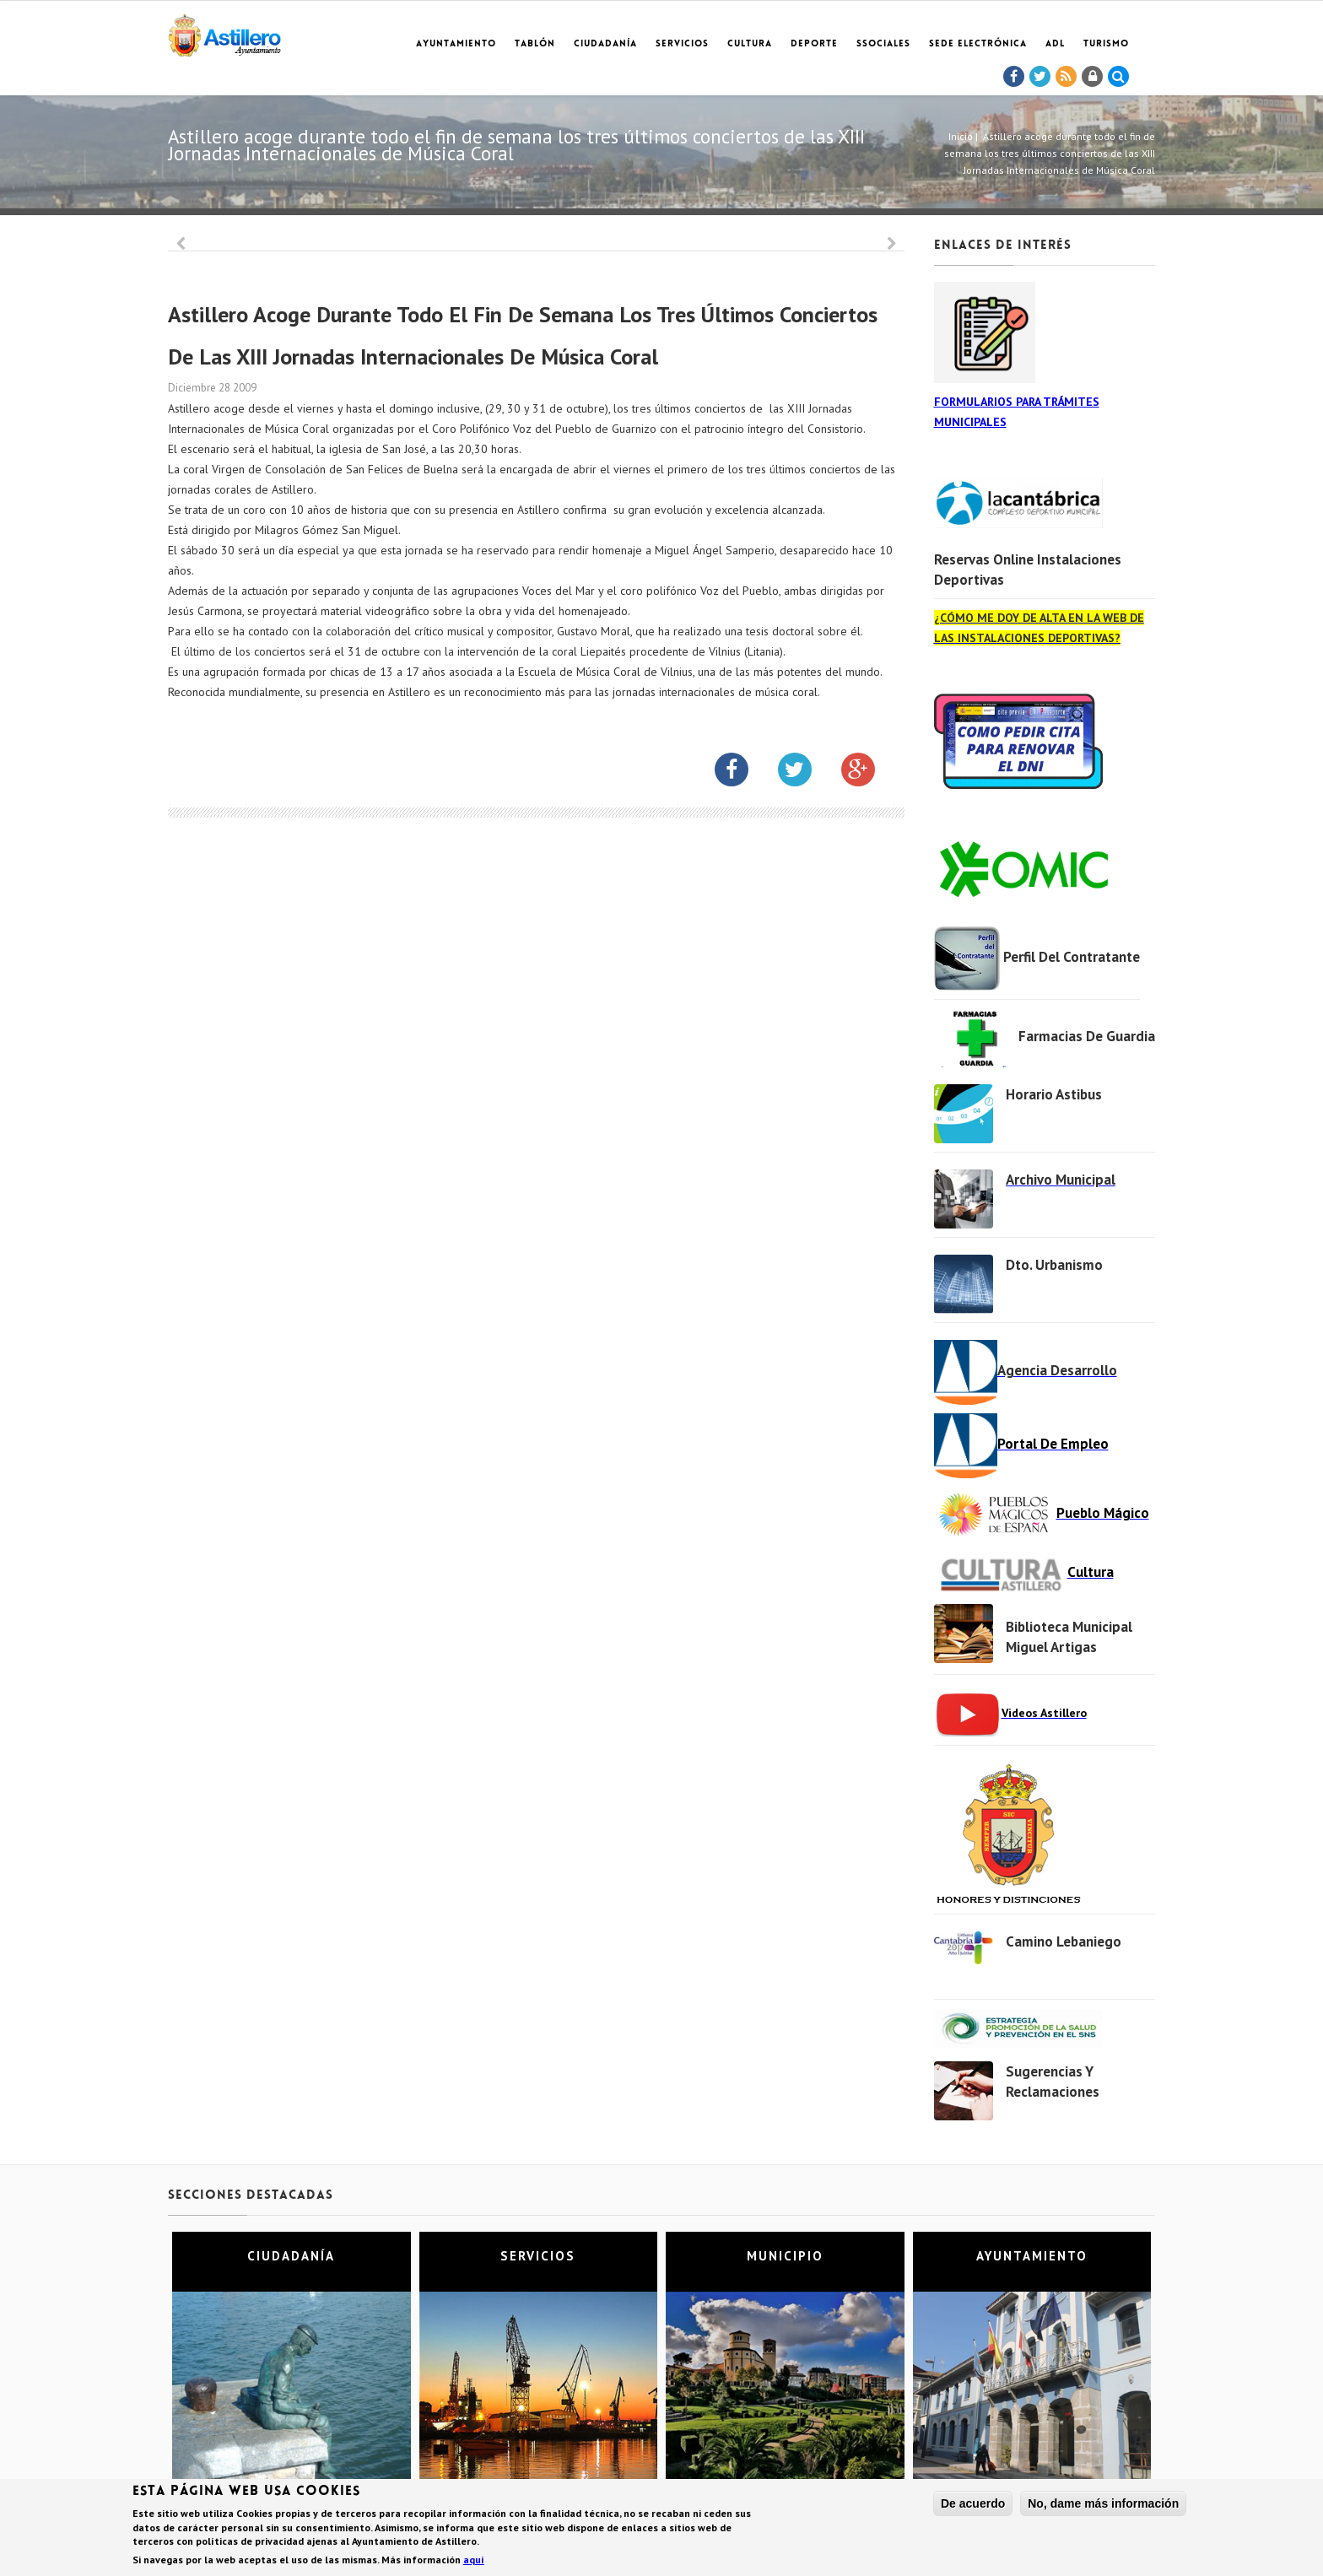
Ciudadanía (605, 44)
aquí (473, 2559)
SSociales (883, 44)
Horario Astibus (1054, 1094)
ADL (1055, 44)
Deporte (814, 44)
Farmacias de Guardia (1086, 1036)
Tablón (535, 44)
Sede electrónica (978, 44)
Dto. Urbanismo (1054, 1265)
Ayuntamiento (456, 44)
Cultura (749, 44)
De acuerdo (973, 2503)
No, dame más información (1103, 2503)
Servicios (682, 44)
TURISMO (1106, 44)
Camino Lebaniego (1063, 1941)
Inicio (960, 136)
